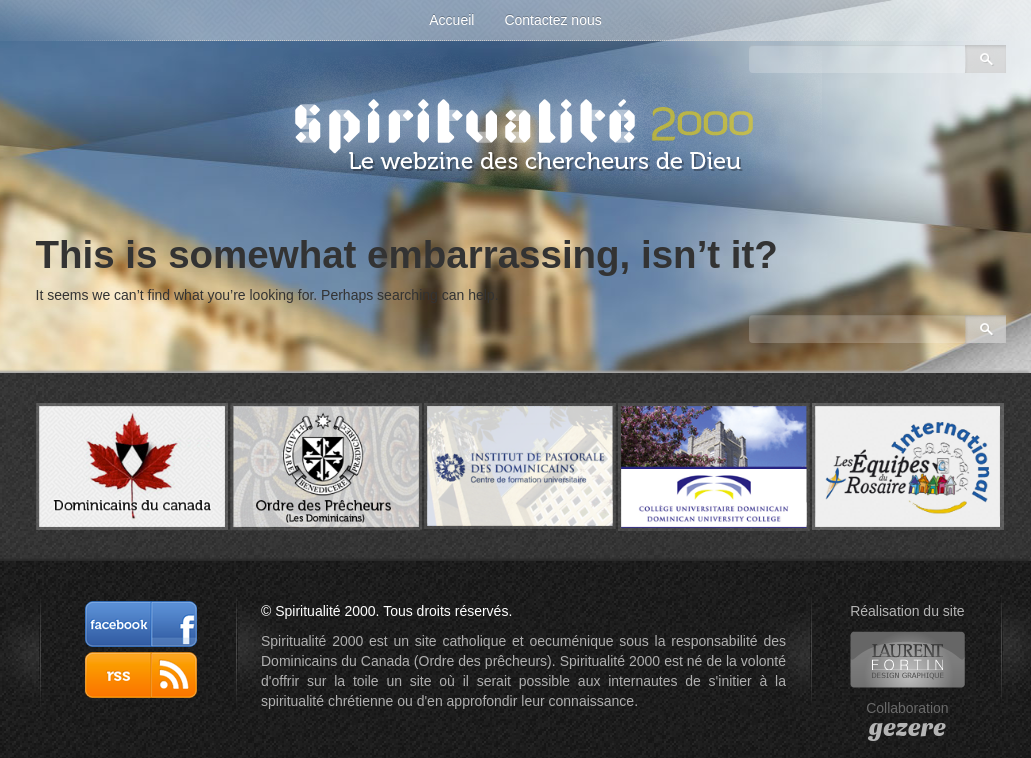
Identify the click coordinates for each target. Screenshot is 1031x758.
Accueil (451, 20)
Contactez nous (552, 20)
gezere (907, 728)
